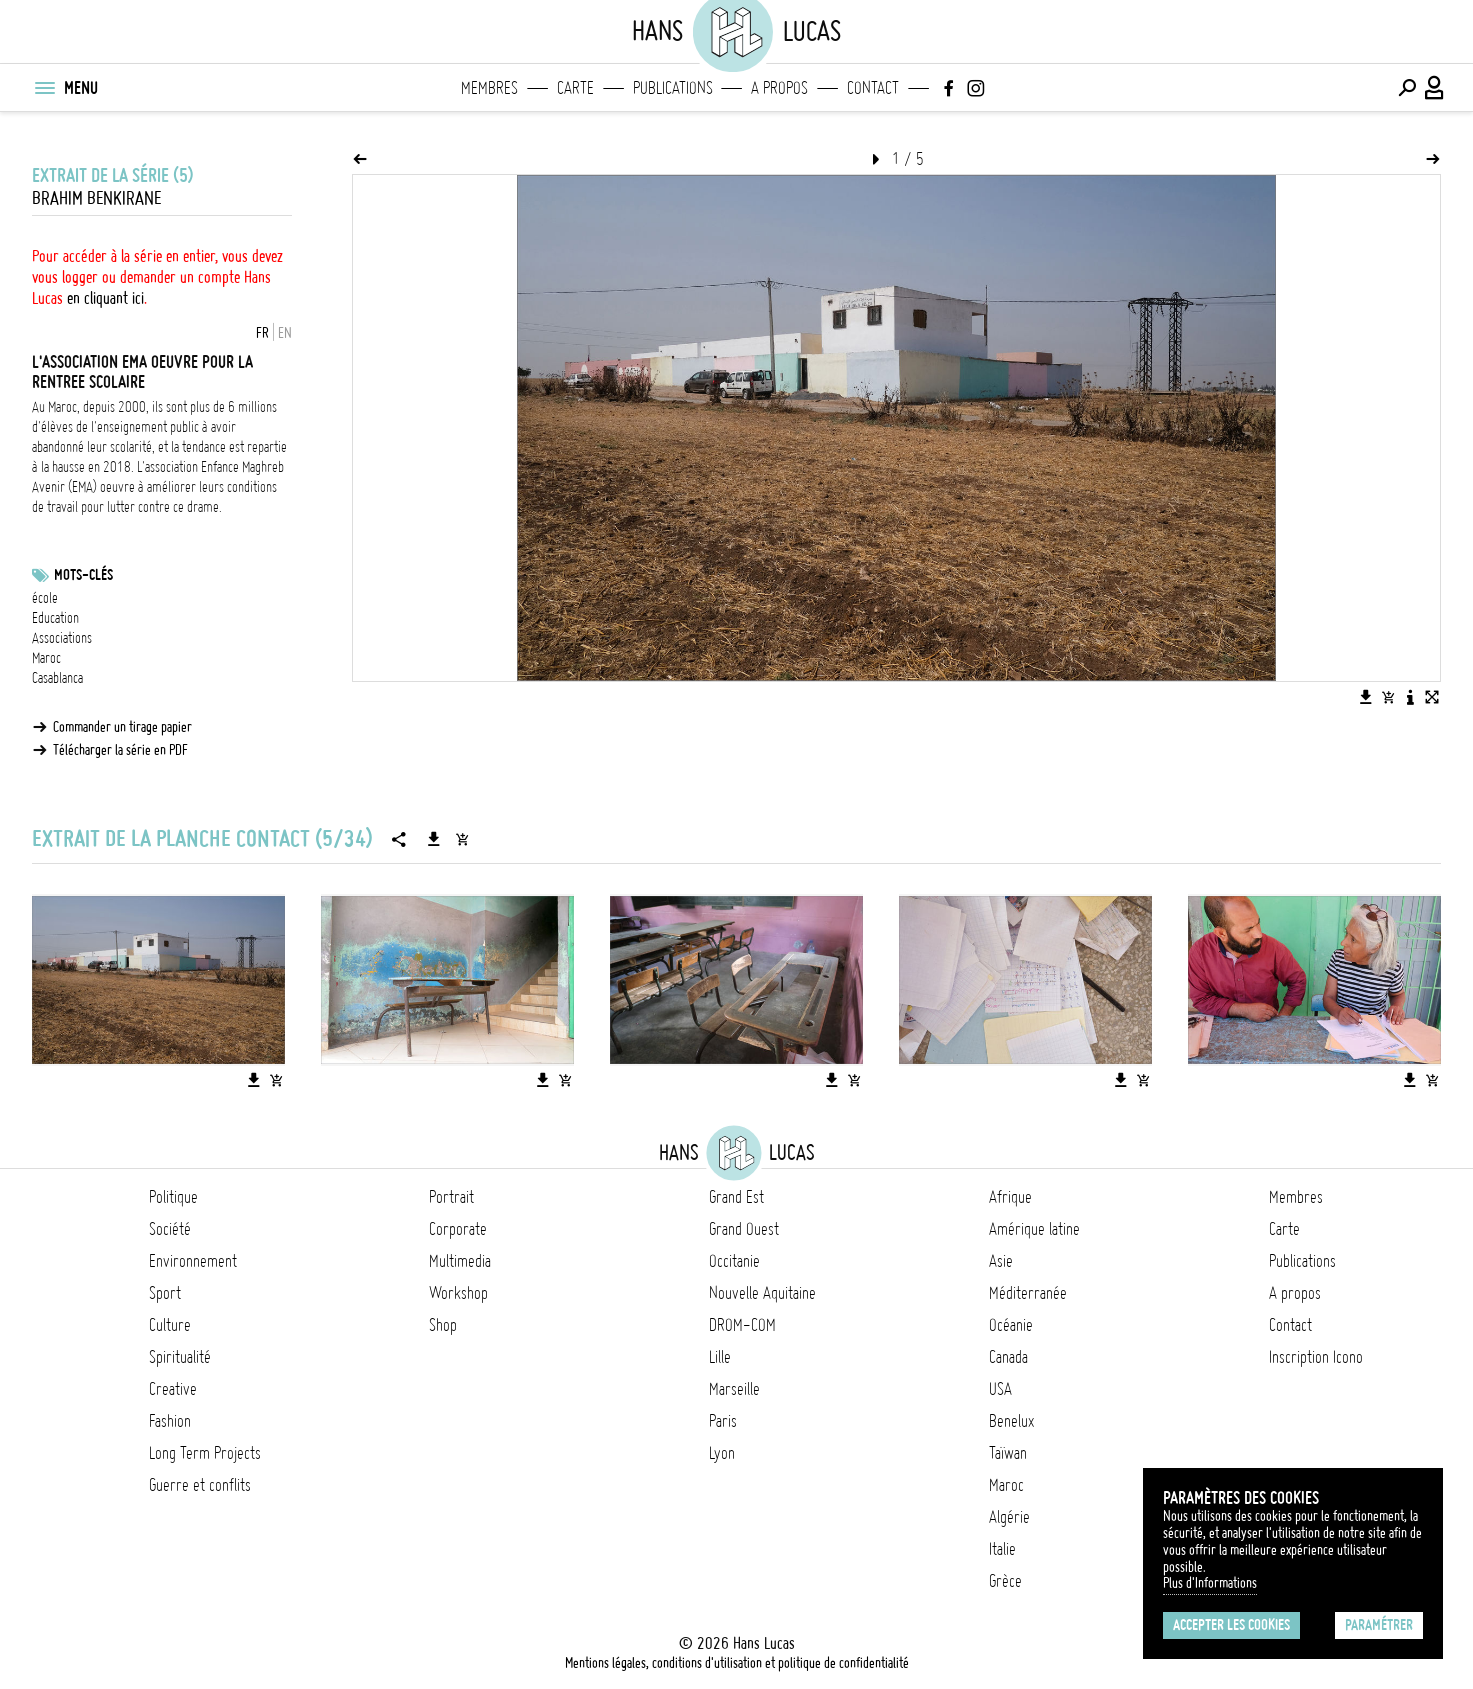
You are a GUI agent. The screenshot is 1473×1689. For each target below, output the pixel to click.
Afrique (1010, 1197)
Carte (575, 88)
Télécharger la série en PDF (120, 750)
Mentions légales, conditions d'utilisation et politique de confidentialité (737, 1663)
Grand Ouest (744, 1229)
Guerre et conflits (200, 1485)
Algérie (1009, 1517)
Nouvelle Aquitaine (762, 1293)
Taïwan (1008, 1453)
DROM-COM (742, 1325)
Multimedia (460, 1261)
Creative (173, 1389)
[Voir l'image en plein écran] (1432, 697)
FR (262, 333)
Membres (489, 88)
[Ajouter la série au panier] (462, 839)
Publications (673, 88)
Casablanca (57, 678)
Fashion (170, 1421)
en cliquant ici (105, 298)
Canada (1008, 1357)
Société (170, 1229)
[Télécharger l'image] (1366, 697)
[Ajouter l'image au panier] (1388, 697)
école (45, 598)
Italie (1002, 1549)
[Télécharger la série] (434, 839)
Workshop (458, 1293)
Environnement (193, 1261)
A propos (779, 88)
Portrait (451, 1197)
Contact (873, 88)
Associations (62, 638)
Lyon (722, 1453)
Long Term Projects (205, 1453)
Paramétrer (1379, 1625)
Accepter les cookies (1231, 1625)
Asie (1001, 1261)
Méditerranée (1028, 1293)
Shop (443, 1325)
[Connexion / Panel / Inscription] (1435, 88)
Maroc (46, 658)
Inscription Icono (1316, 1357)
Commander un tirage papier (122, 727)
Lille (720, 1357)
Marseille (734, 1389)
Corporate (458, 1229)
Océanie (1011, 1325)
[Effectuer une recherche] (1407, 88)
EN (285, 333)
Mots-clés (83, 575)
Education (55, 618)
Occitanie (734, 1261)
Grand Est (736, 1197)
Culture (170, 1325)
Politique (173, 1197)
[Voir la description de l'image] (1410, 697)
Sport (165, 1293)
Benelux (1011, 1421)
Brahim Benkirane (96, 198)
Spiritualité (180, 1357)
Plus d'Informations (1210, 1583)
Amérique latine (1034, 1229)
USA (1000, 1389)
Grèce (1005, 1581)
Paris (723, 1421)
